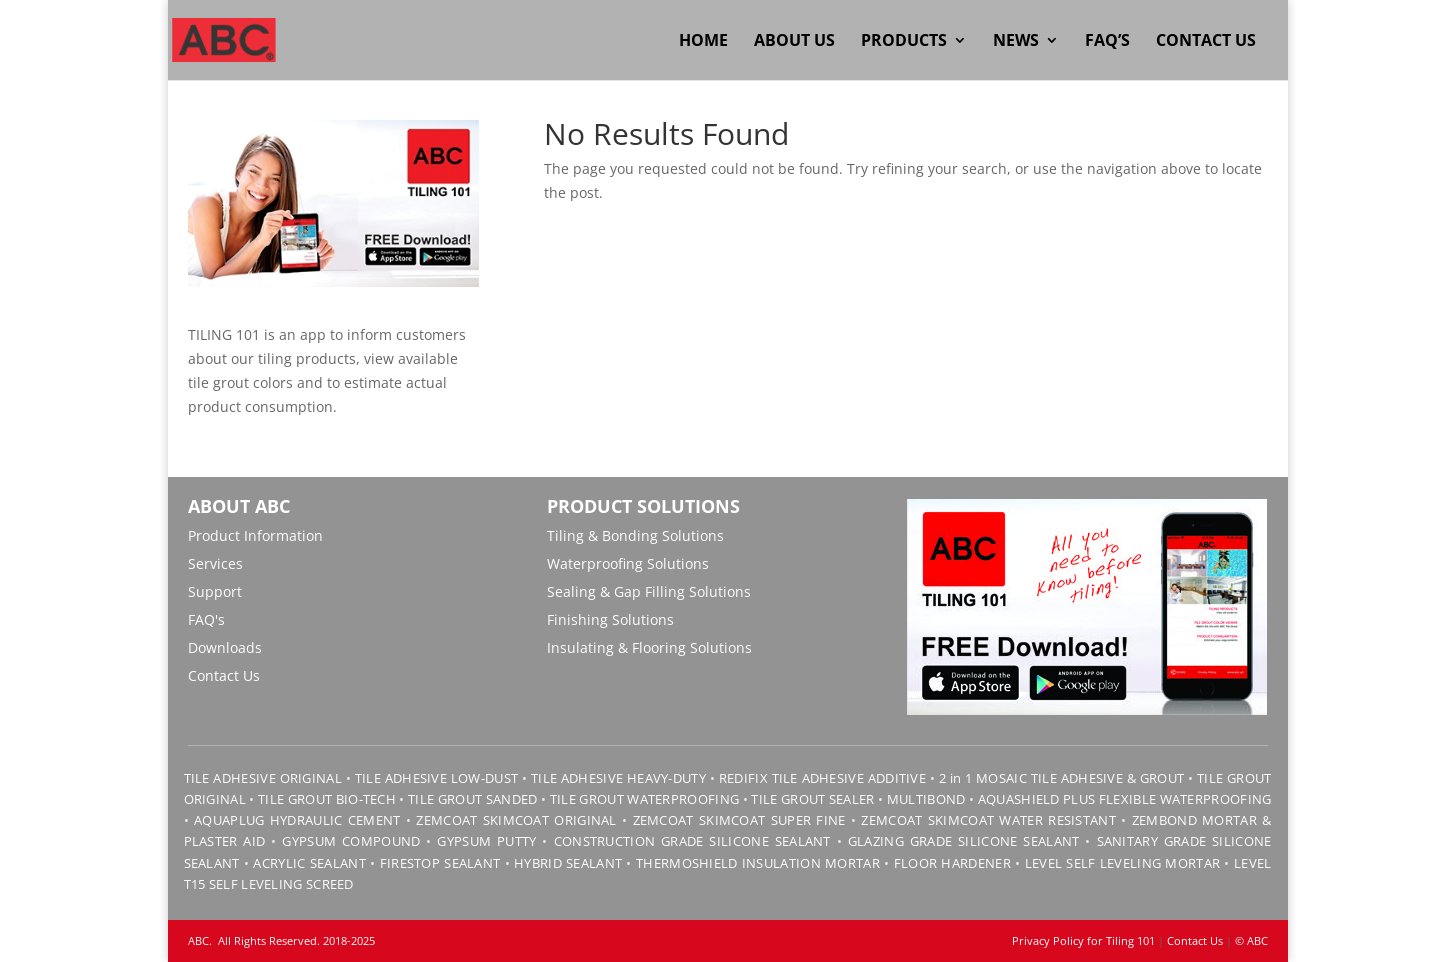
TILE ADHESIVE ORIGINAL (263, 778)
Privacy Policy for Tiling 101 (1083, 940)
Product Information (255, 535)
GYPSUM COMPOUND (351, 841)
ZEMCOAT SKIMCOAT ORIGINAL (516, 820)
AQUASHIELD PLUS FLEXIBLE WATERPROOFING (1125, 799)
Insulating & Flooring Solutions (649, 647)
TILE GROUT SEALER (812, 799)
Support (215, 591)
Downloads (225, 647)
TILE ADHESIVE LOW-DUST (436, 778)
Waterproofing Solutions (628, 563)
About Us (794, 42)
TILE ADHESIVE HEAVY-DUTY (618, 778)
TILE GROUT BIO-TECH (327, 799)
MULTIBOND (926, 799)
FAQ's (206, 619)
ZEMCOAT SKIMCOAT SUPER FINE (739, 820)
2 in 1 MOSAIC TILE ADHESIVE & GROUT (1062, 778)
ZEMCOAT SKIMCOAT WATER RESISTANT (988, 820)
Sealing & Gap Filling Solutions (649, 591)
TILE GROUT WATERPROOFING (644, 799)
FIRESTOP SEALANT (440, 863)
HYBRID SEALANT (568, 863)
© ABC (1251, 940)
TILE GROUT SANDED (472, 799)
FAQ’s (1107, 42)
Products (904, 42)
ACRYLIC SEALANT (309, 863)
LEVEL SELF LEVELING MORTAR (1120, 863)
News (1016, 42)
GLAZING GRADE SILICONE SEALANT (964, 841)
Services (215, 563)
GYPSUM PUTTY (486, 841)
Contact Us (1206, 42)
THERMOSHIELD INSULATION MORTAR (758, 863)
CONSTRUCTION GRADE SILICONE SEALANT (692, 841)
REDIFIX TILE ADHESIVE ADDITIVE (822, 778)
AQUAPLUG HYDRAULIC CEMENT (297, 820)
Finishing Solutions (610, 619)
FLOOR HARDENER (952, 863)
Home (703, 42)
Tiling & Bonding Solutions (635, 535)
